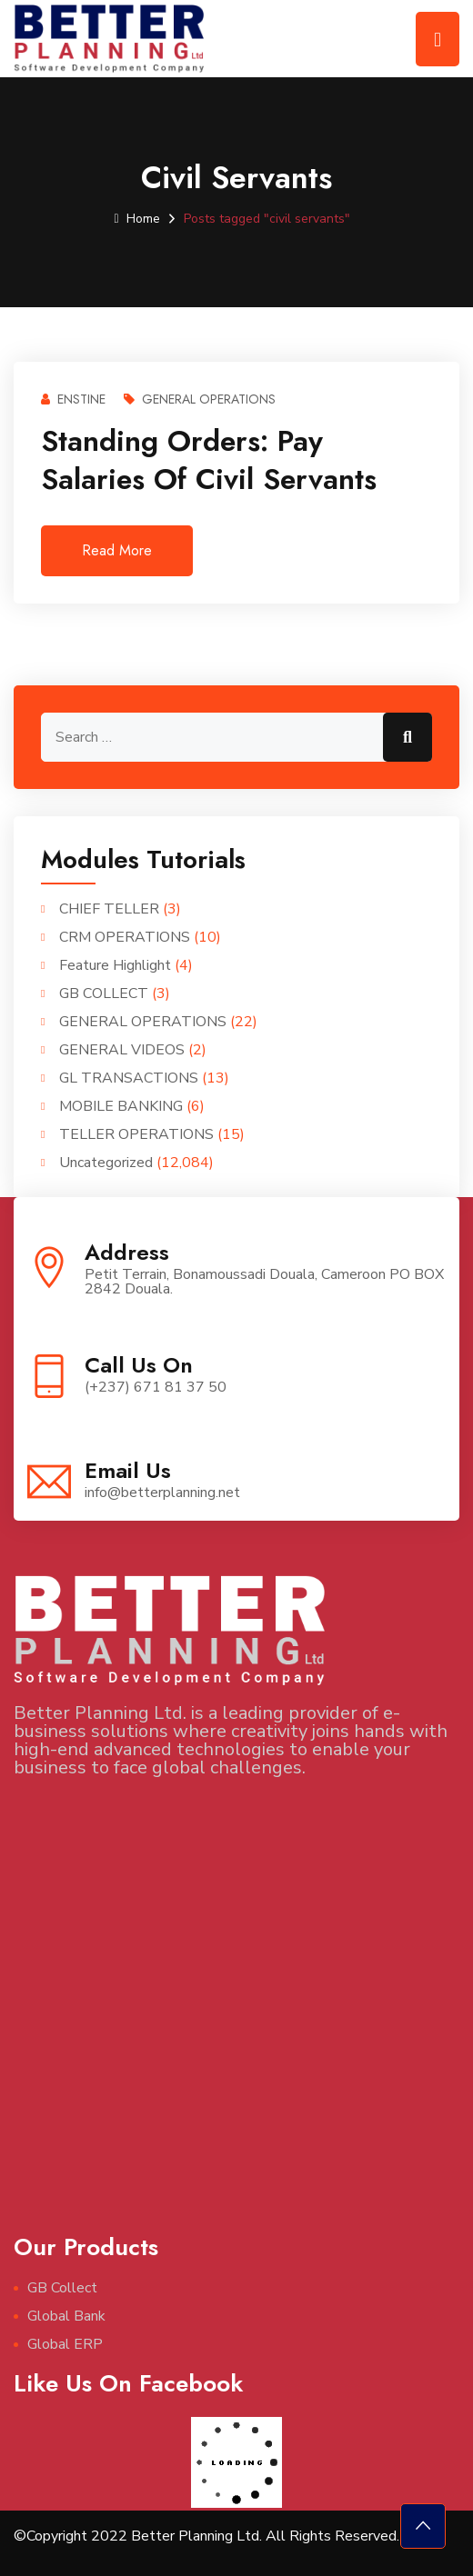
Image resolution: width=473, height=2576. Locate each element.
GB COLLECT (103, 993)
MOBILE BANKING (121, 1106)
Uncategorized (106, 1163)
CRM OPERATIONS (124, 937)
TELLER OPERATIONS (136, 1134)
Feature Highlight (115, 965)
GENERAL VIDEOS (122, 1050)
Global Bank (66, 2316)
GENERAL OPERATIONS (200, 399)
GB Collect (62, 2288)
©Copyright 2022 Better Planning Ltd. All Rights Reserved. (206, 2536)
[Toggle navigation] (437, 39)
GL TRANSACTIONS (128, 1078)
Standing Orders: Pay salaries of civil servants (209, 460)
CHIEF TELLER (109, 909)
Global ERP (65, 2344)
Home (136, 218)
